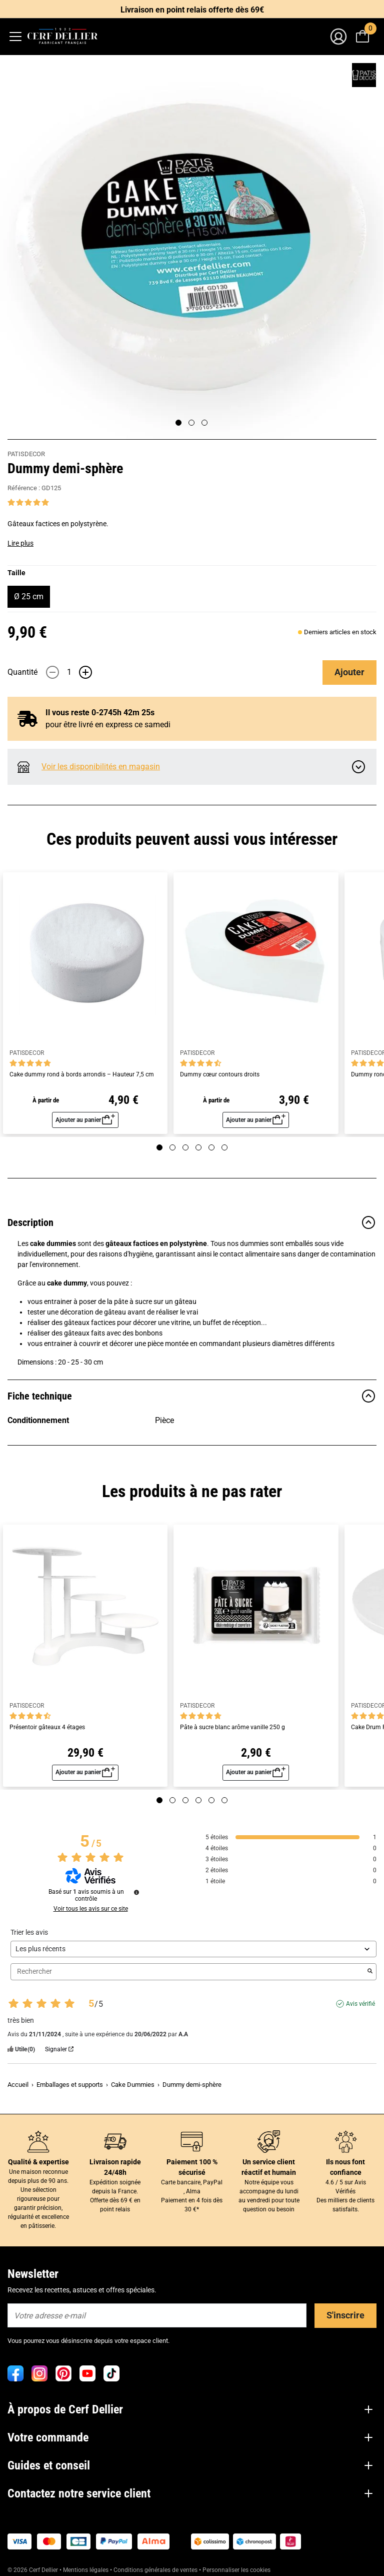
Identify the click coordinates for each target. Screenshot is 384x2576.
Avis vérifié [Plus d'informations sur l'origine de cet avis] (360, 2003)
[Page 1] (179, 423)
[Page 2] (191, 423)
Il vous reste (100, 712)
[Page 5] (211, 1147)
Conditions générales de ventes (156, 2569)
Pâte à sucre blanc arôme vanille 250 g (232, 1727)
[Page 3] (205, 423)
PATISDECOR (26, 454)
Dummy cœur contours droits (220, 1074)
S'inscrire (345, 2315)
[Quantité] (69, 672)
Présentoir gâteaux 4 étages (47, 1727)
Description (192, 1222)
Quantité (23, 672)
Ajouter (349, 672)
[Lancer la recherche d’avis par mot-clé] (370, 1972)
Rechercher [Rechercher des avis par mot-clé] (188, 1971)
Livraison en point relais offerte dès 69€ (192, 10)
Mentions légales (85, 2569)
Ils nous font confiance (345, 2167)
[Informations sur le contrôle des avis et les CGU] (136, 1892)
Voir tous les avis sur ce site (91, 1908)
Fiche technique (192, 1396)
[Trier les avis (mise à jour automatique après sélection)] (193, 1949)
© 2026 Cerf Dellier (34, 2569)
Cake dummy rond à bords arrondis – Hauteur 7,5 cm (82, 1074)
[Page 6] (225, 1147)
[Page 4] (199, 1147)
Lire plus (21, 543)
